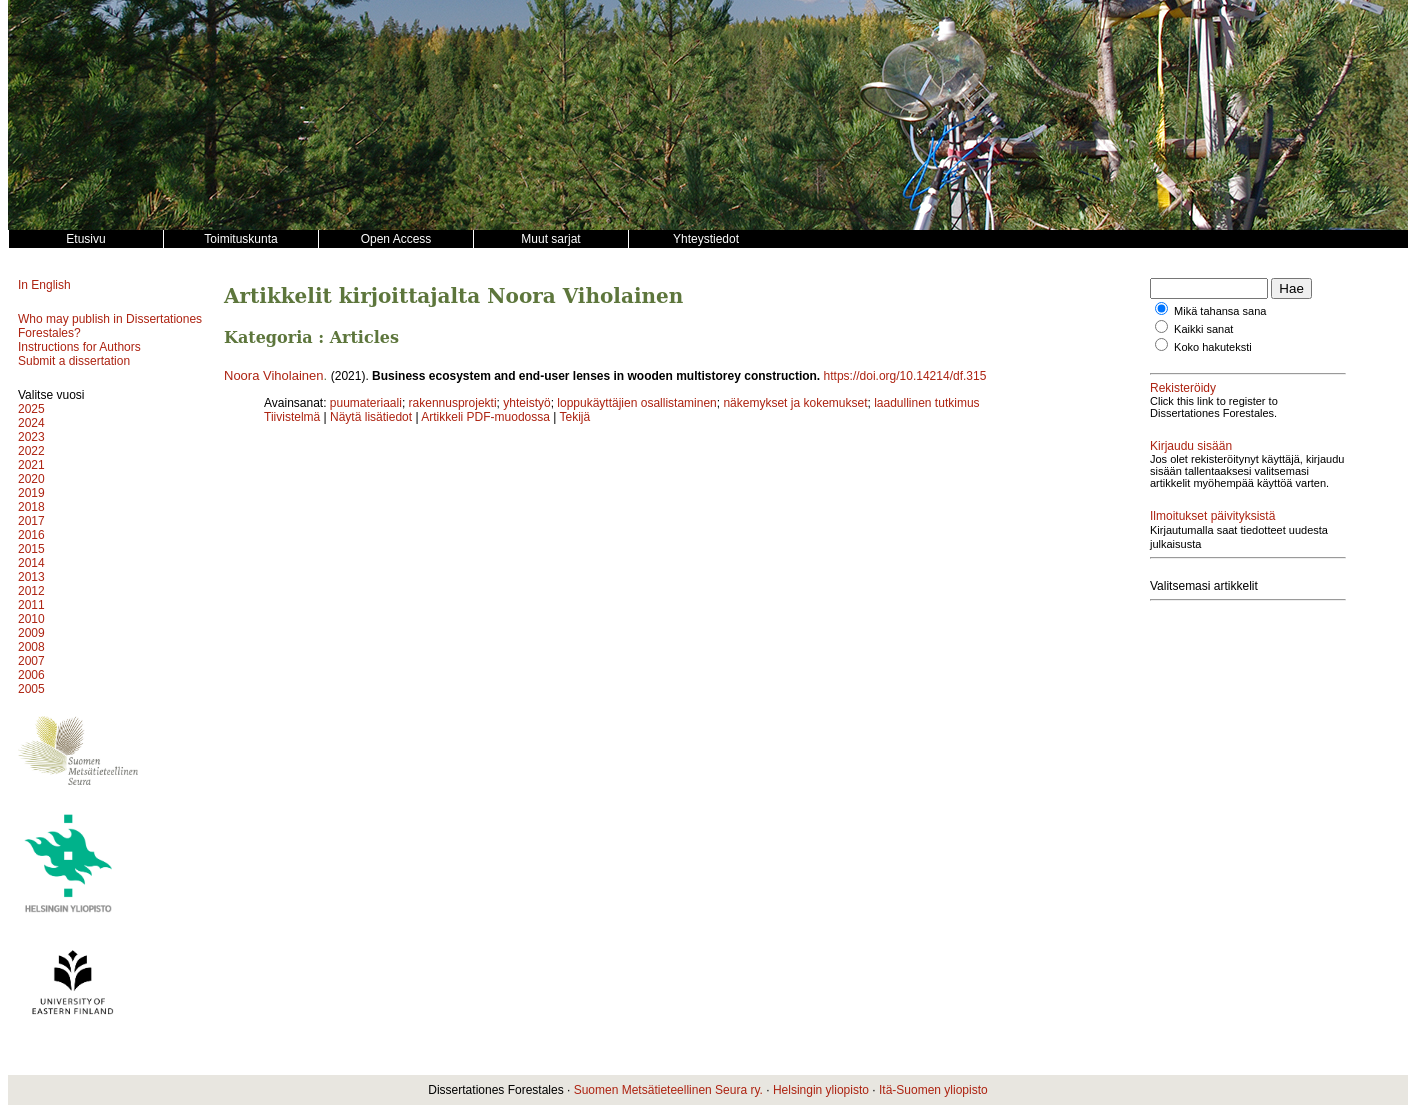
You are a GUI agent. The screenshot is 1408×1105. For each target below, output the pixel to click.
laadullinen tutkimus (926, 403)
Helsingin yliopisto (821, 1090)
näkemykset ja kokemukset (795, 403)
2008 (31, 647)
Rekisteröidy (1183, 388)
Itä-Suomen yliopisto (933, 1090)
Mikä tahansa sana (1220, 311)
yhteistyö (526, 403)
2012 (31, 591)
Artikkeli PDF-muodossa (485, 417)
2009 (31, 633)
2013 (31, 577)
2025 (31, 409)
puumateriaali (366, 403)
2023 (31, 437)
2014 (31, 563)
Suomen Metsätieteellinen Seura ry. (668, 1090)
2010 (31, 619)
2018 (31, 507)
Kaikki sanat (1203, 329)
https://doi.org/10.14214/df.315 (905, 376)
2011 (31, 605)
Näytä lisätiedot (372, 417)
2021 (31, 465)
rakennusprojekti (453, 403)
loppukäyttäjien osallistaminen (636, 403)
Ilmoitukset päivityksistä (1212, 516)
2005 (31, 689)
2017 (31, 521)
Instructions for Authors (79, 347)
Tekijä (575, 417)
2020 (31, 479)
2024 (31, 423)
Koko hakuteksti (1213, 347)
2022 (31, 451)
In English (44, 285)
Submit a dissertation (74, 361)
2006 (31, 675)
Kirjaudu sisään (1191, 446)
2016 (31, 535)
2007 (31, 661)
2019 (31, 493)
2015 (31, 549)
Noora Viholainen (274, 375)
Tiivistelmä (292, 417)
